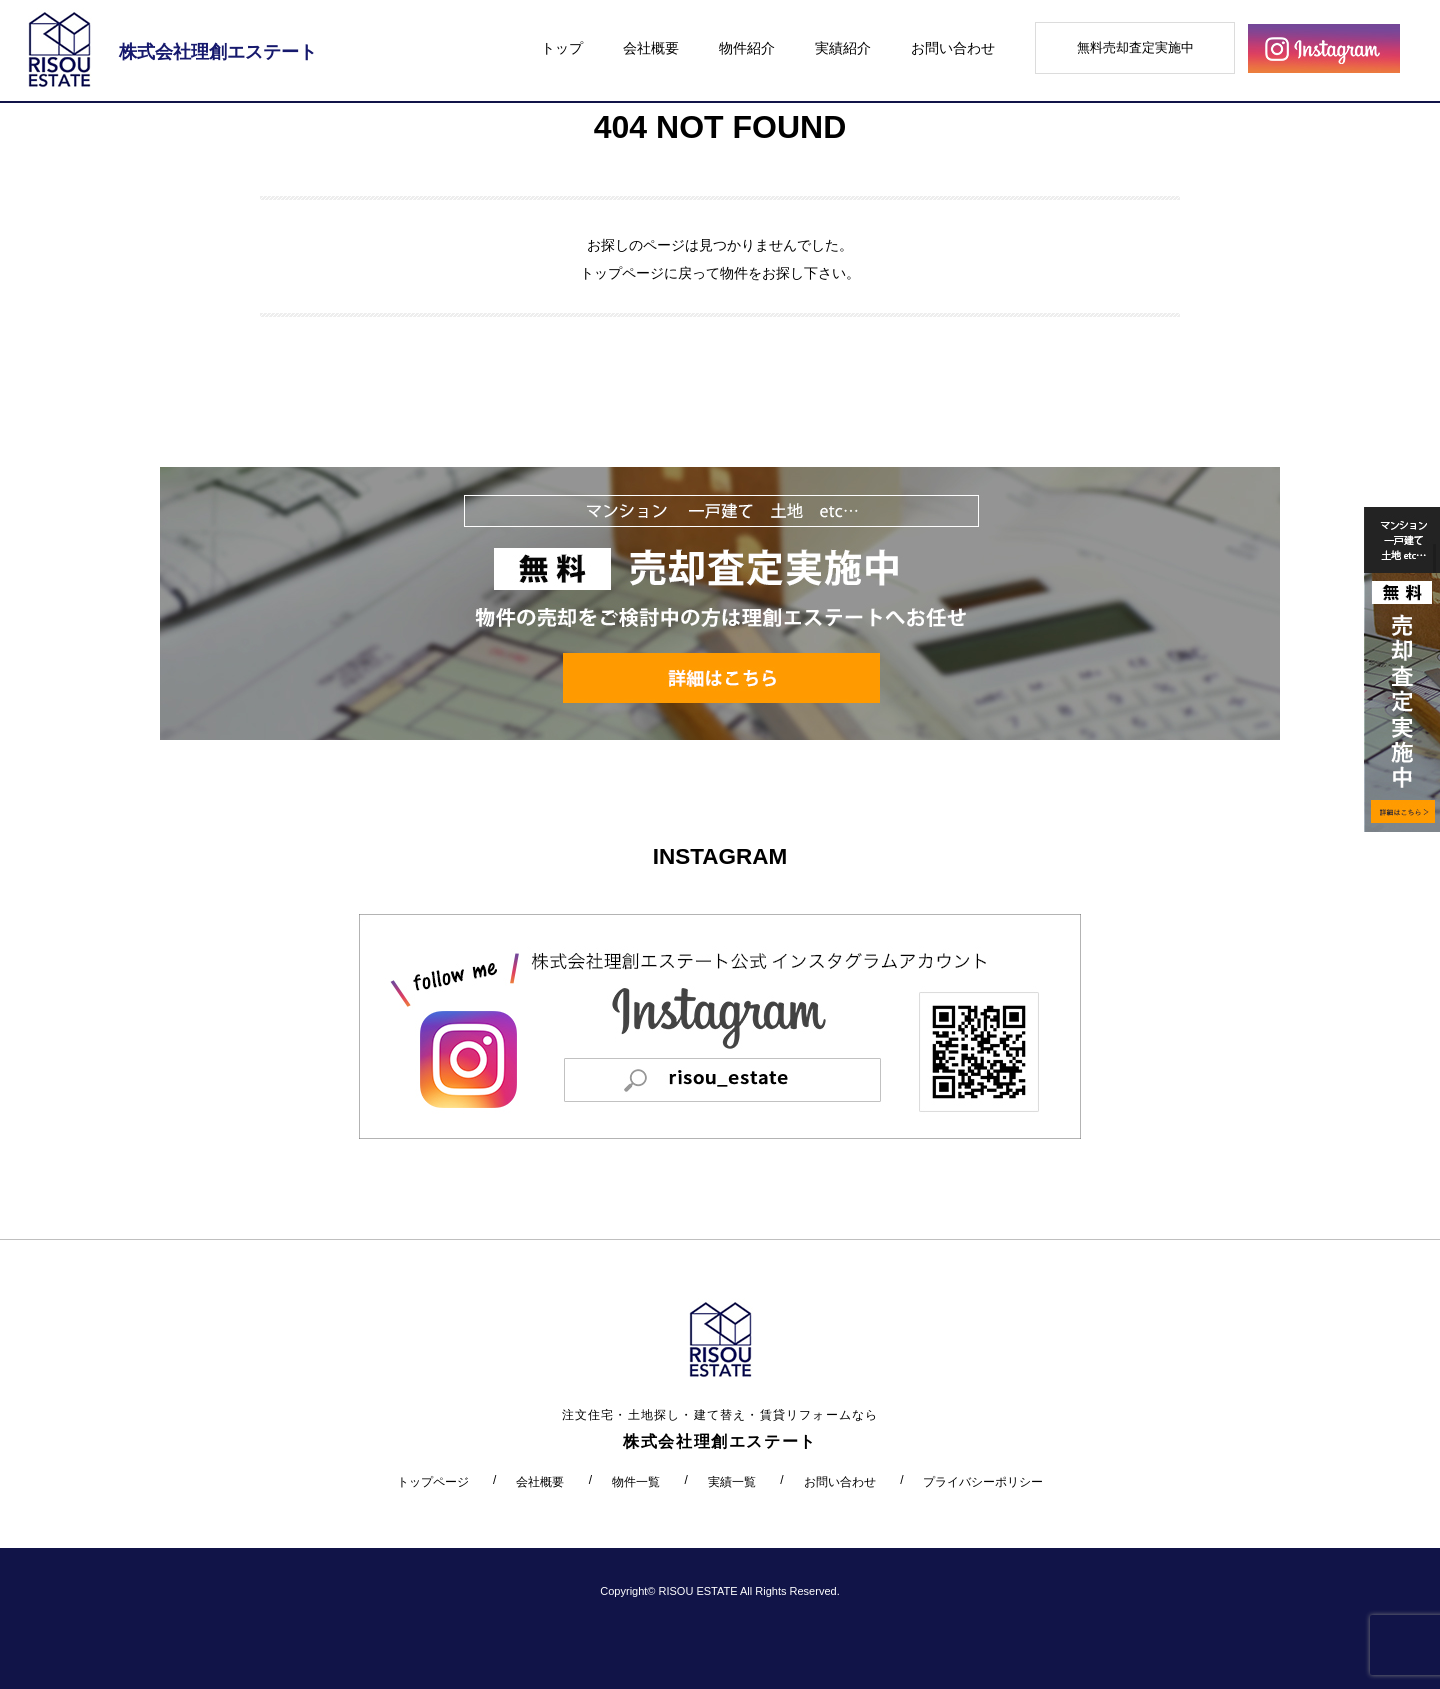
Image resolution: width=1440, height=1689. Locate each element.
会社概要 (651, 48)
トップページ (622, 273)
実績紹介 (843, 48)
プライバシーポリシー (983, 1482)
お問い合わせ (953, 48)
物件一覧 (636, 1482)
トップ (562, 48)
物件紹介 (747, 48)
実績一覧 (732, 1482)
